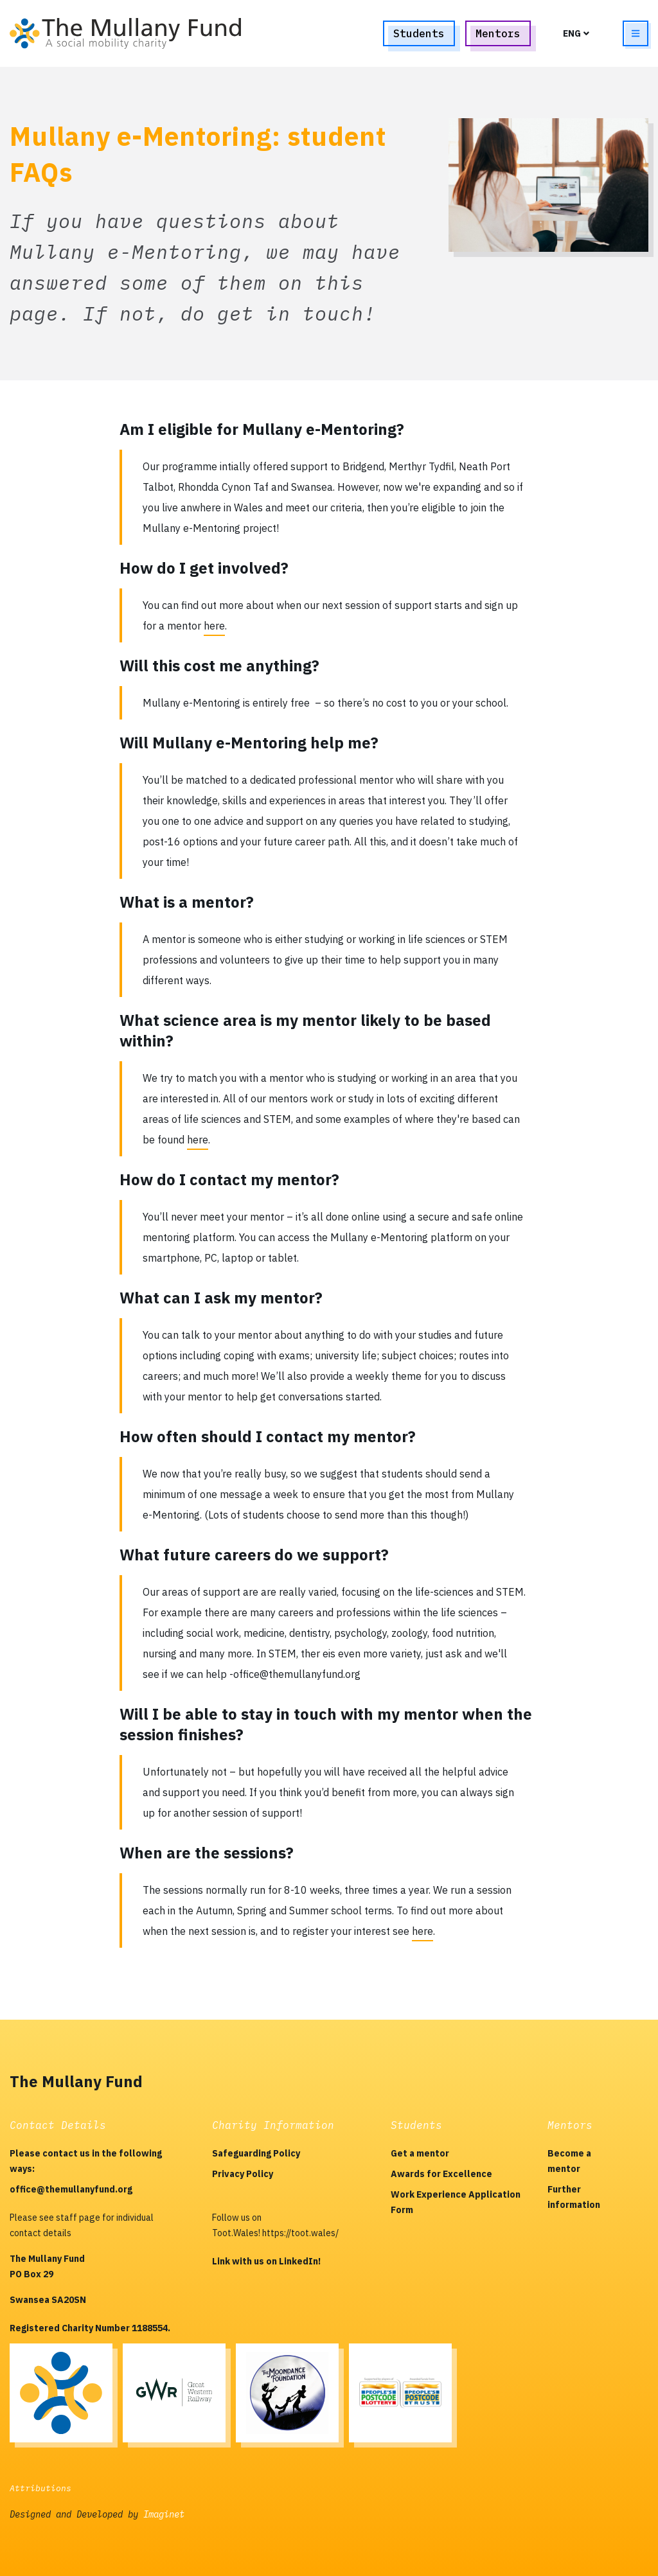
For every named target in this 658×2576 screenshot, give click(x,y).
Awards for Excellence (441, 2174)
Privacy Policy (242, 2174)
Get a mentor (420, 2153)
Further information (573, 2196)
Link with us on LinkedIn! (266, 2261)
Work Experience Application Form (455, 2202)
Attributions (40, 2488)
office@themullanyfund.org (71, 2189)
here (214, 625)
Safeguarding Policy (256, 2153)
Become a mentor (569, 2161)
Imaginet (163, 2514)
